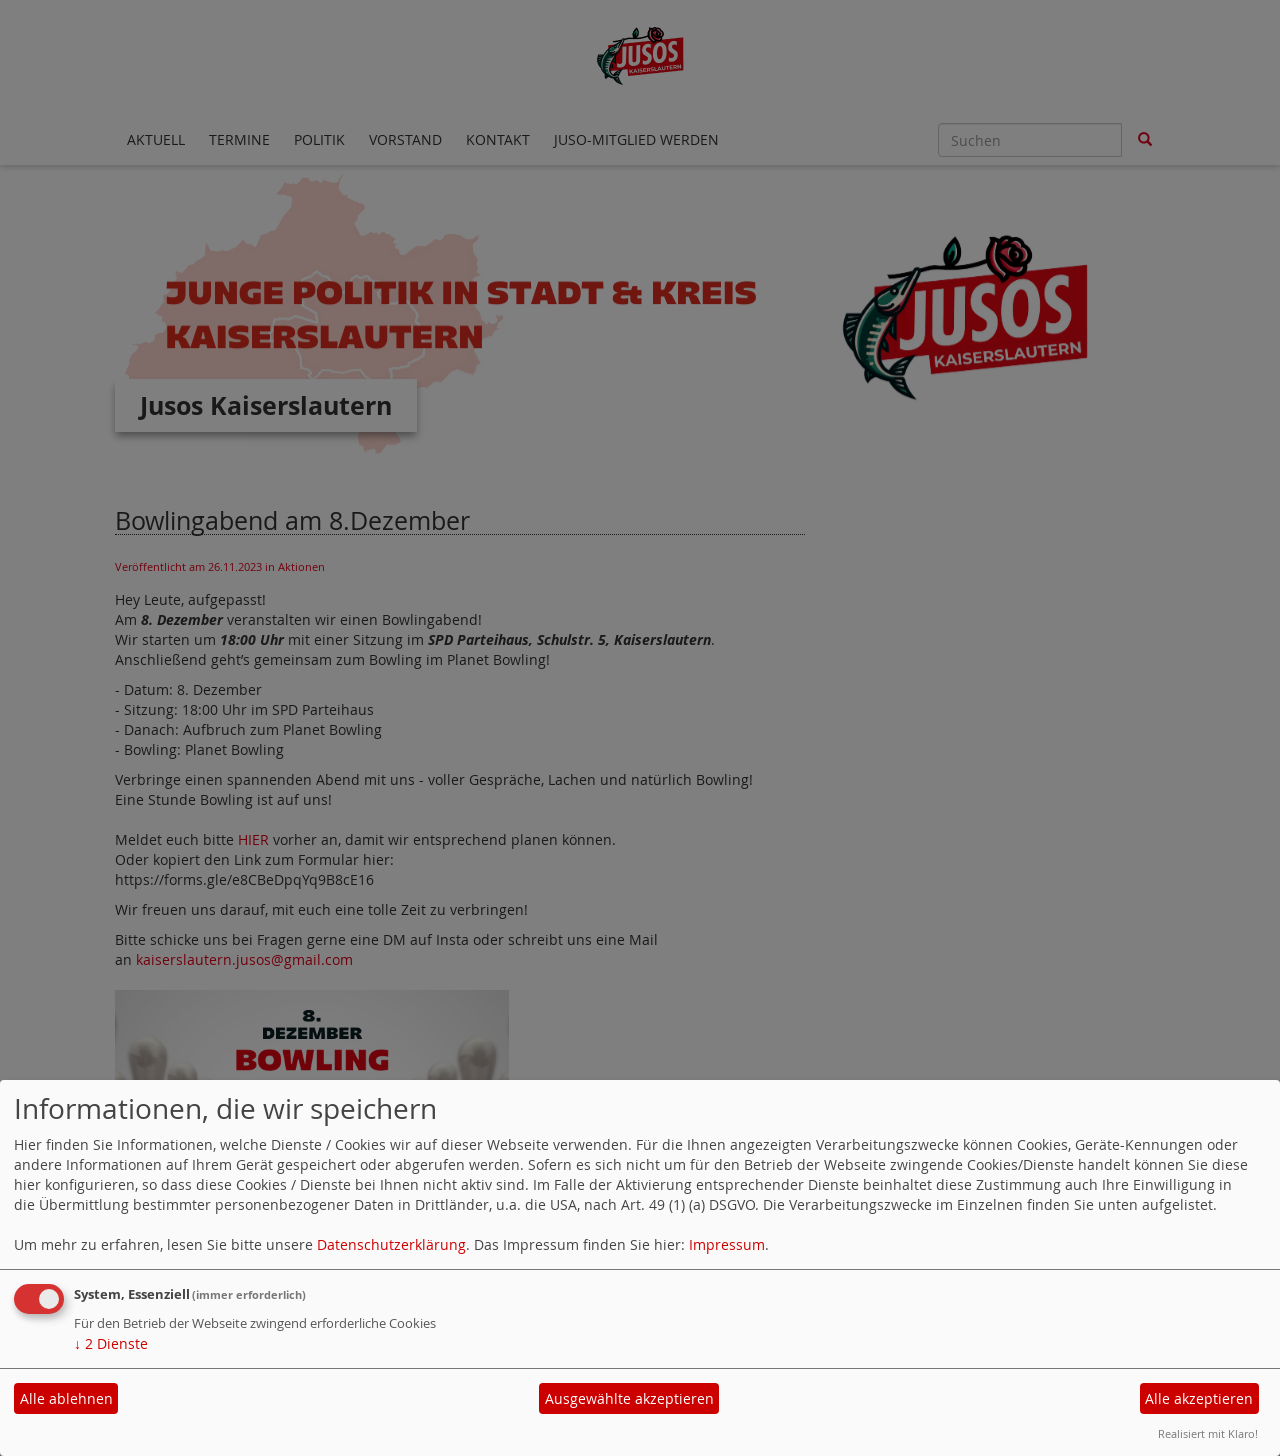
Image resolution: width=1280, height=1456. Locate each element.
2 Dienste (111, 1343)
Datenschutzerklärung (391, 1244)
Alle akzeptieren (1199, 1398)
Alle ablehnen (66, 1398)
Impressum (727, 1244)
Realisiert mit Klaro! (1208, 1433)
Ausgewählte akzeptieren (629, 1398)
